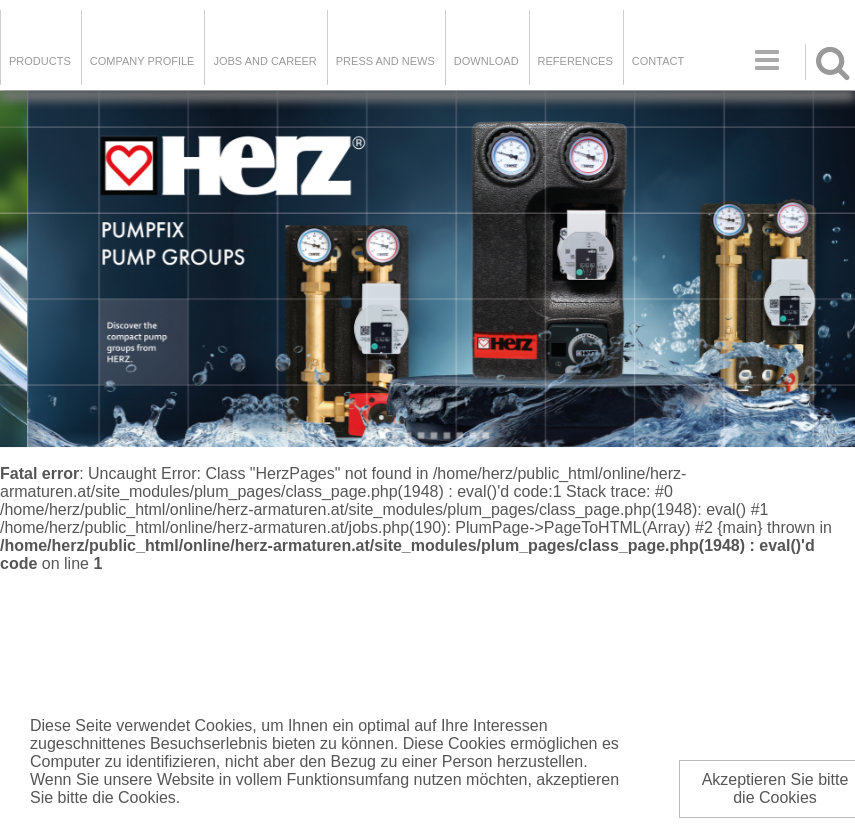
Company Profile (142, 61)
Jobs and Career (264, 61)
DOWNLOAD (486, 61)
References (575, 61)
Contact (658, 61)
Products (40, 61)
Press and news (385, 61)
